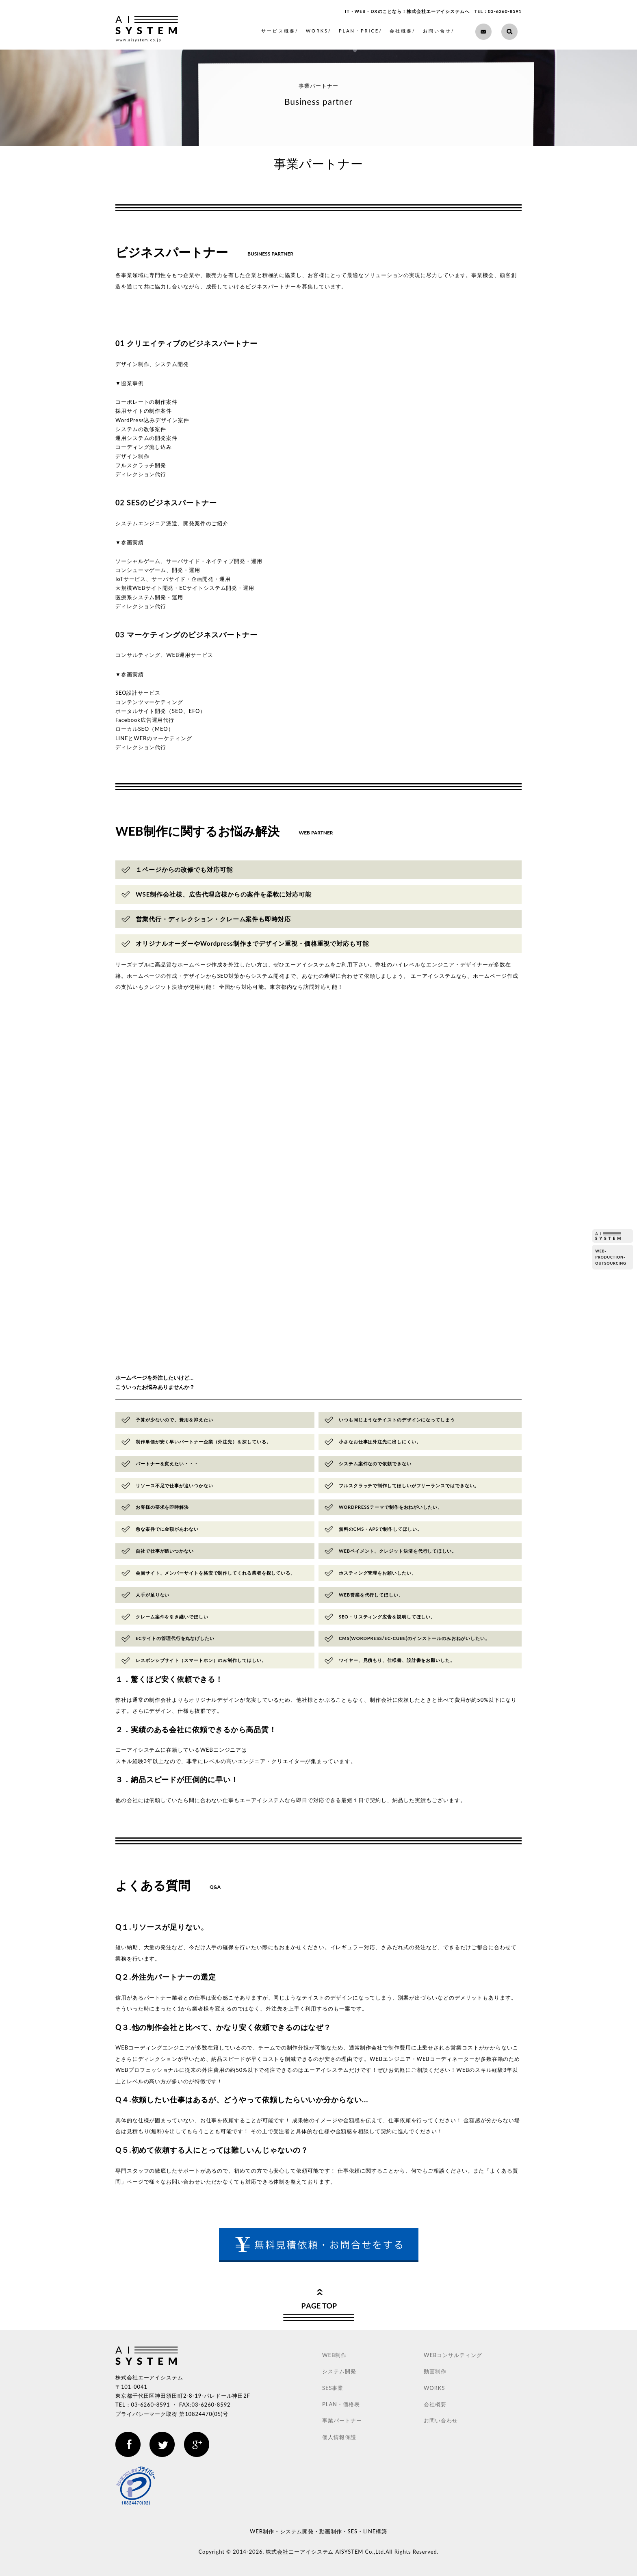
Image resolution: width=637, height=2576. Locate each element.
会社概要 (435, 2404)
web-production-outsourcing (610, 1257)
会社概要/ (403, 30)
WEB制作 (334, 2355)
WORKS (434, 2388)
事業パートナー (342, 2420)
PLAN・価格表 (341, 2404)
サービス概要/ (280, 30)
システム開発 (339, 2371)
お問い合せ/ (439, 30)
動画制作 (435, 2371)
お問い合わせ (440, 2420)
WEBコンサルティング (453, 2355)
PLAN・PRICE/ (360, 30)
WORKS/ (319, 30)
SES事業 (332, 2388)
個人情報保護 (339, 2437)
